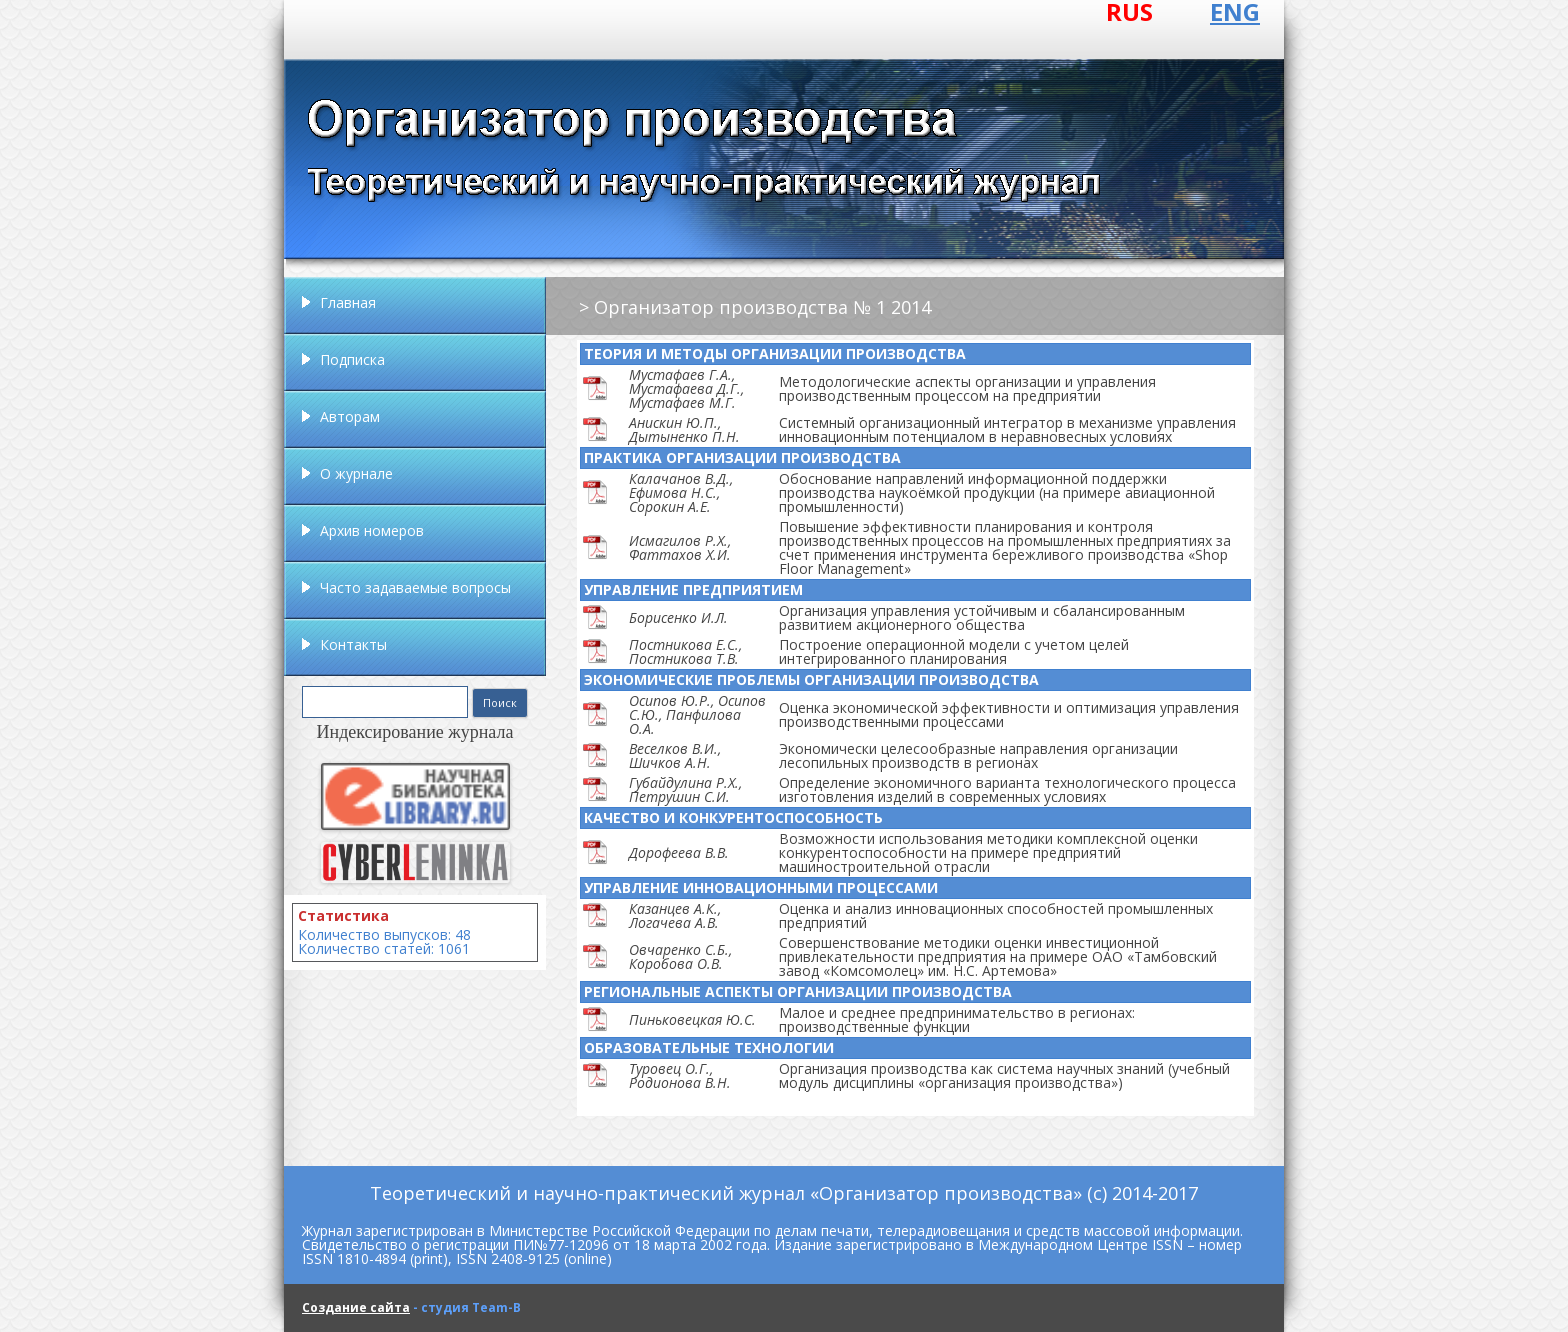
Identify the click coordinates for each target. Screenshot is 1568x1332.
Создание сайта (356, 1307)
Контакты (353, 644)
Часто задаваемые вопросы (415, 587)
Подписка (352, 359)
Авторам (350, 416)
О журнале (356, 473)
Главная (348, 302)
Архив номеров (372, 530)
